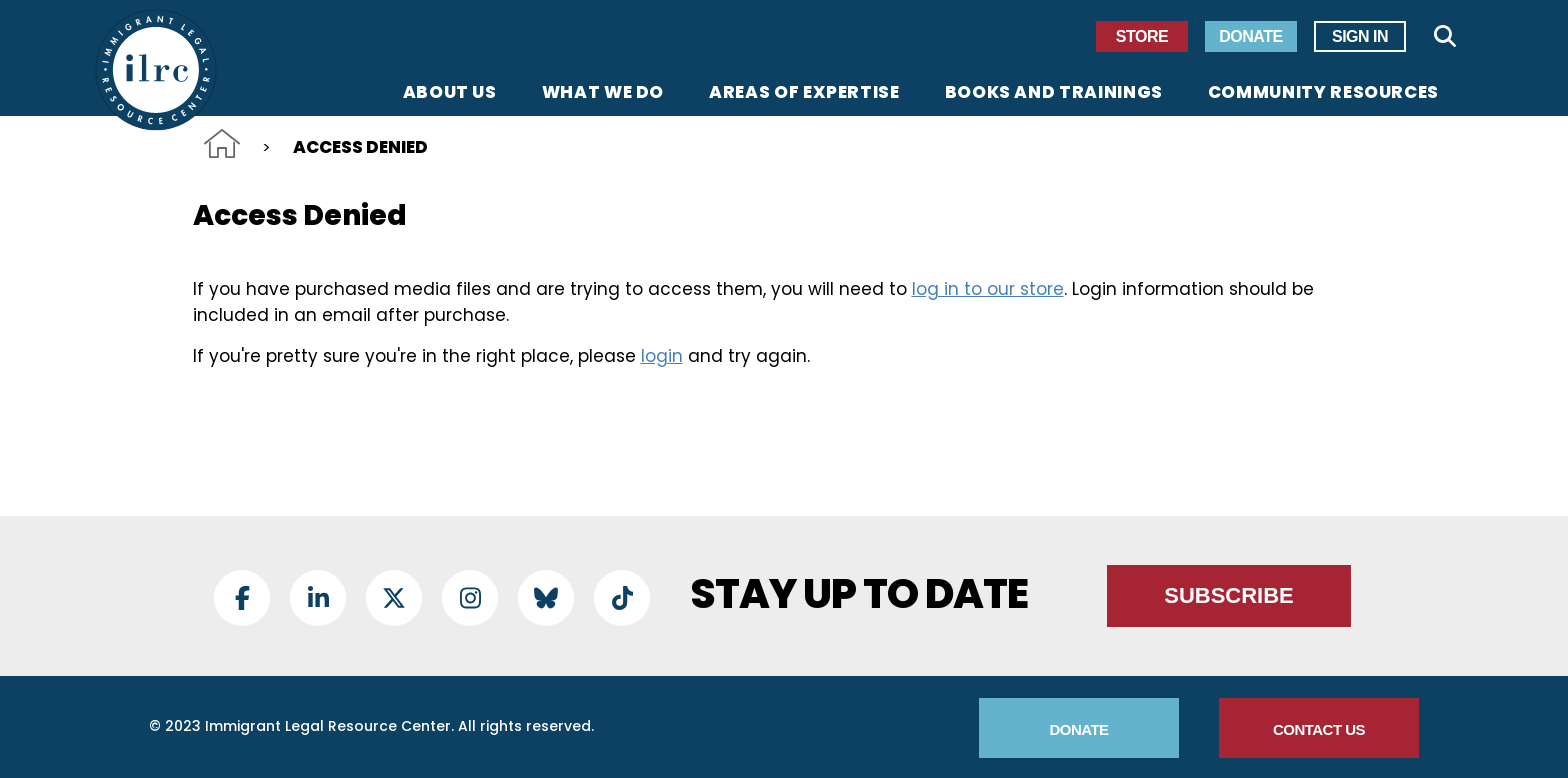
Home (222, 143)
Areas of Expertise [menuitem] (804, 94)
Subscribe (1229, 595)
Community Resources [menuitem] (1323, 94)
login (662, 356)
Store (1142, 36)
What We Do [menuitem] (603, 94)
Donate (1250, 36)
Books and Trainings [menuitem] (1054, 94)
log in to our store (988, 289)
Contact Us (1319, 729)
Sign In (1360, 36)
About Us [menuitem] (450, 94)
